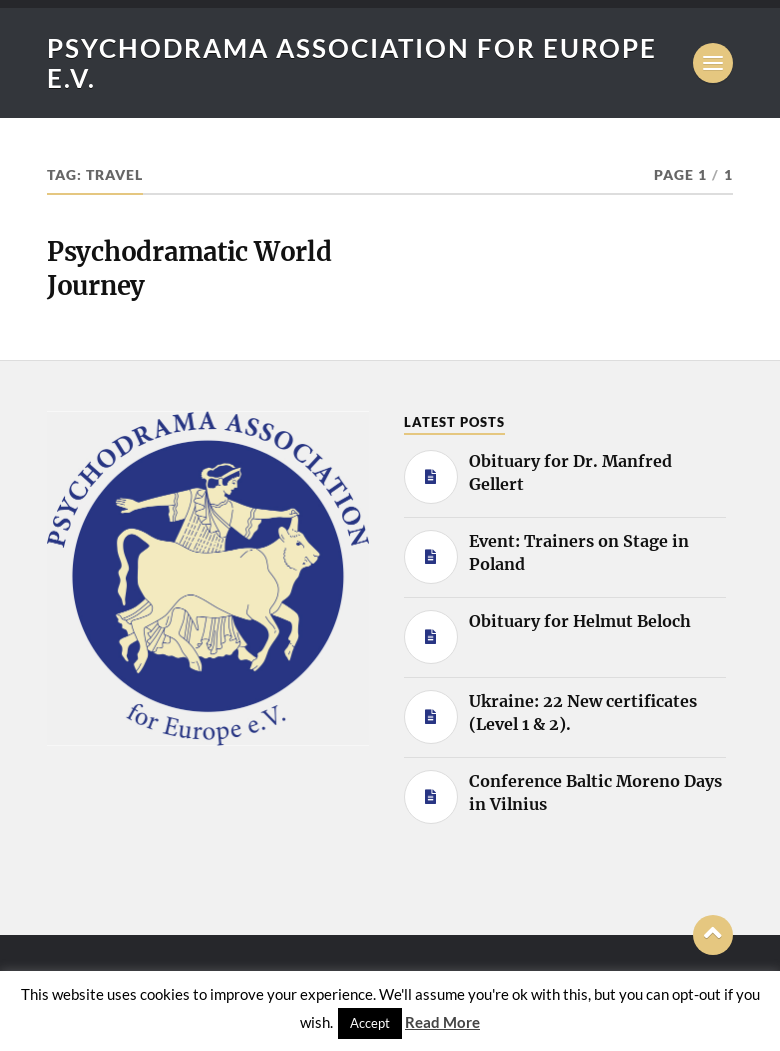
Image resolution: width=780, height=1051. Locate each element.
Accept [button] (370, 1023)
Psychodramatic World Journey (189, 269)
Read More (442, 1022)
